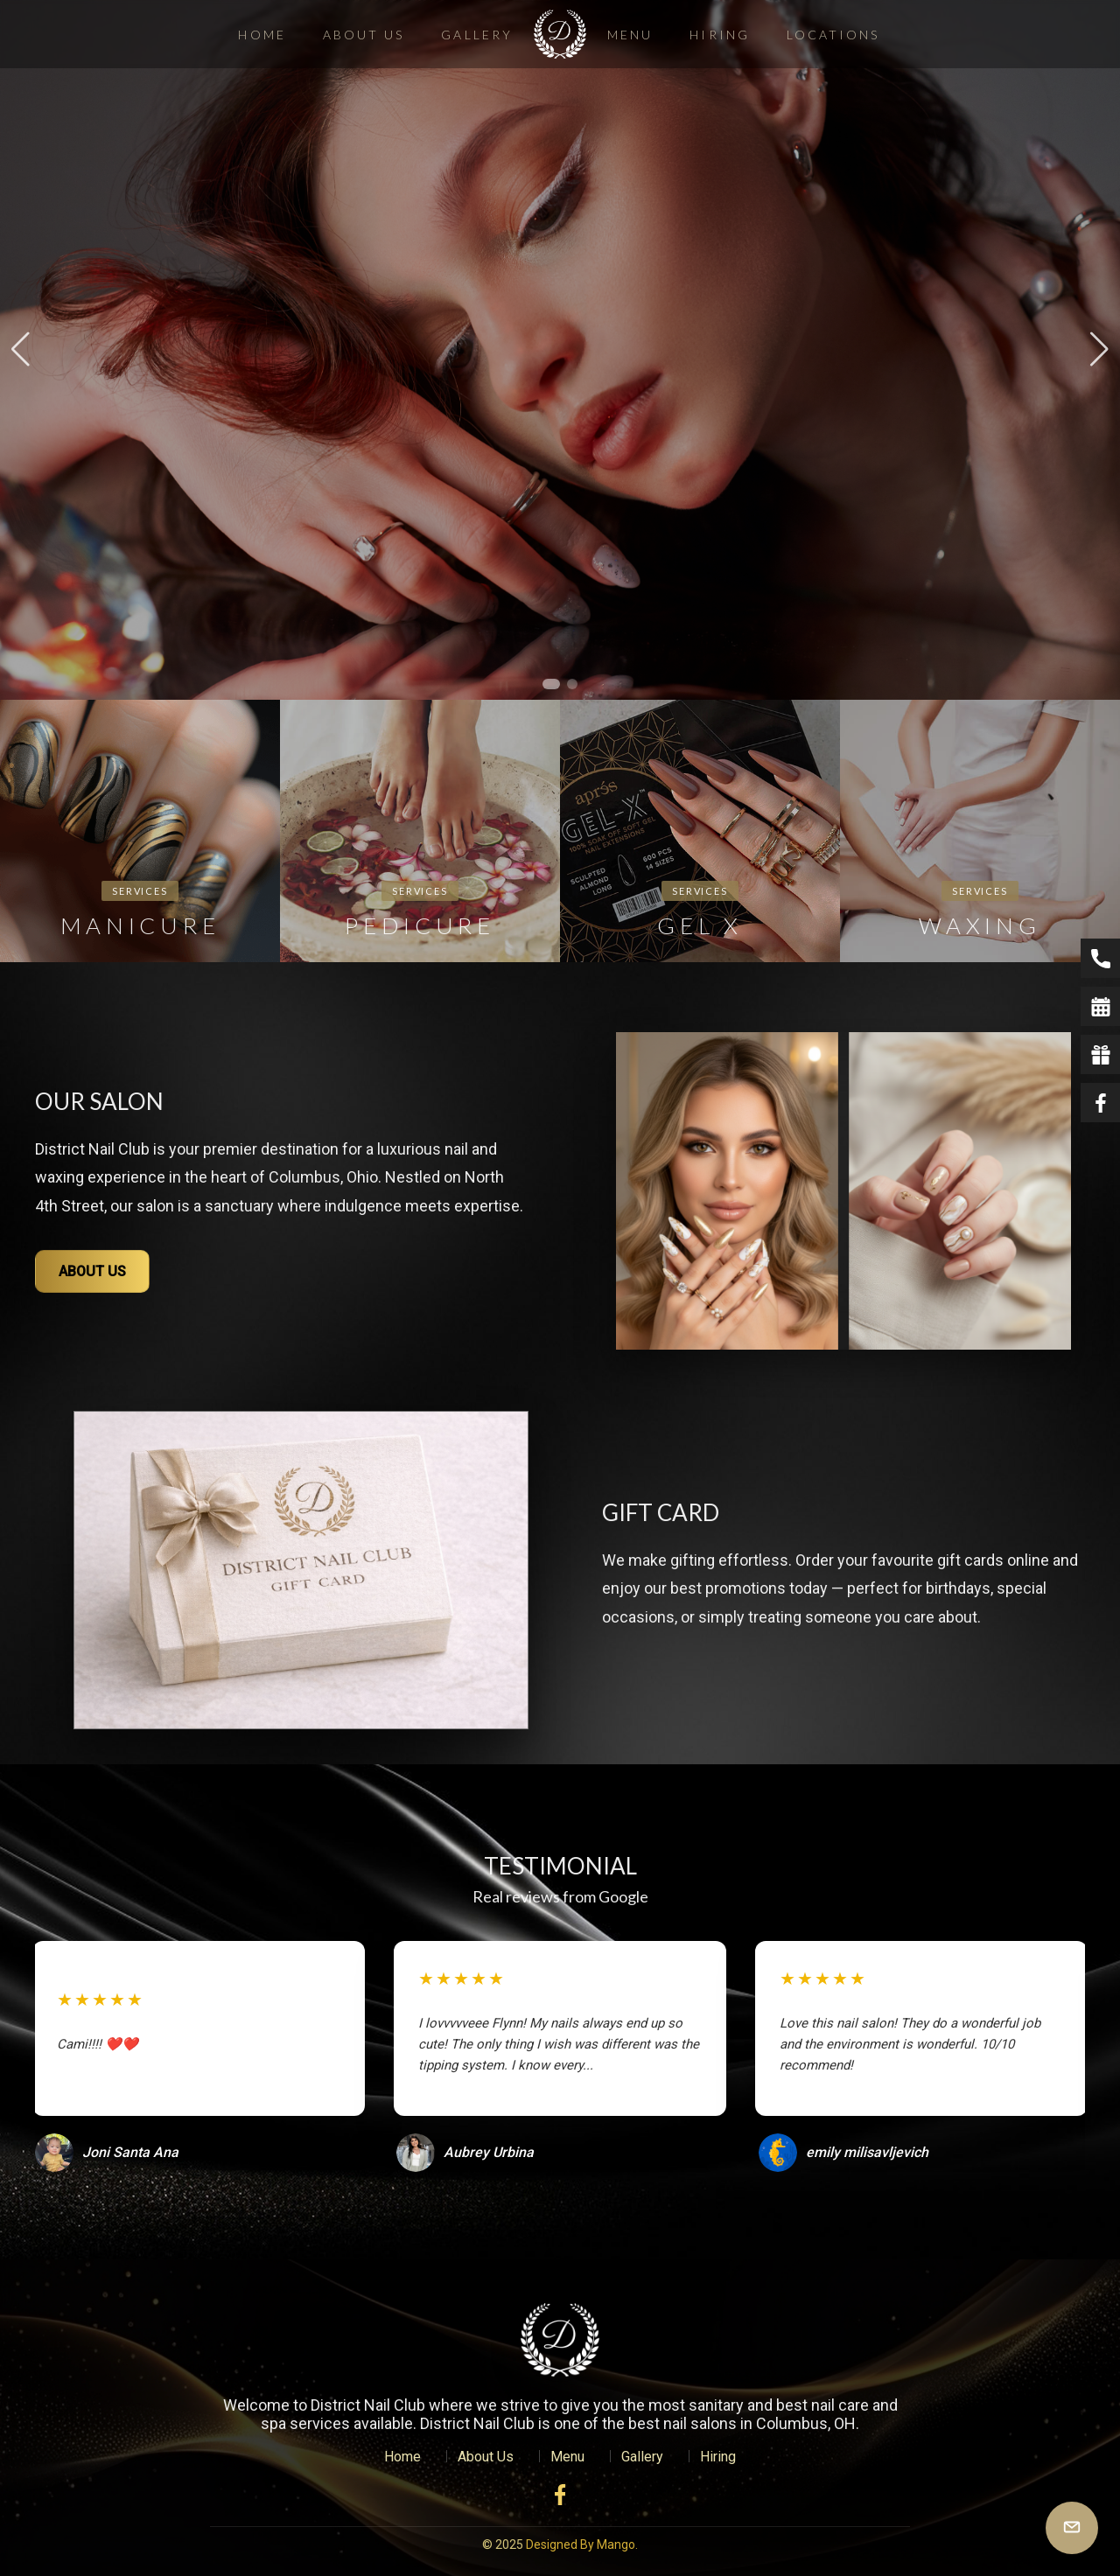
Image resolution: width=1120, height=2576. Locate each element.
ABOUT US (92, 1271)
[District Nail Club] (560, 34)
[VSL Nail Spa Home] (560, 2340)
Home (261, 34)
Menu (630, 34)
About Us (364, 34)
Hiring (719, 34)
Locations (833, 34)
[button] (551, 684)
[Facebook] (560, 2494)
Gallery (477, 34)
